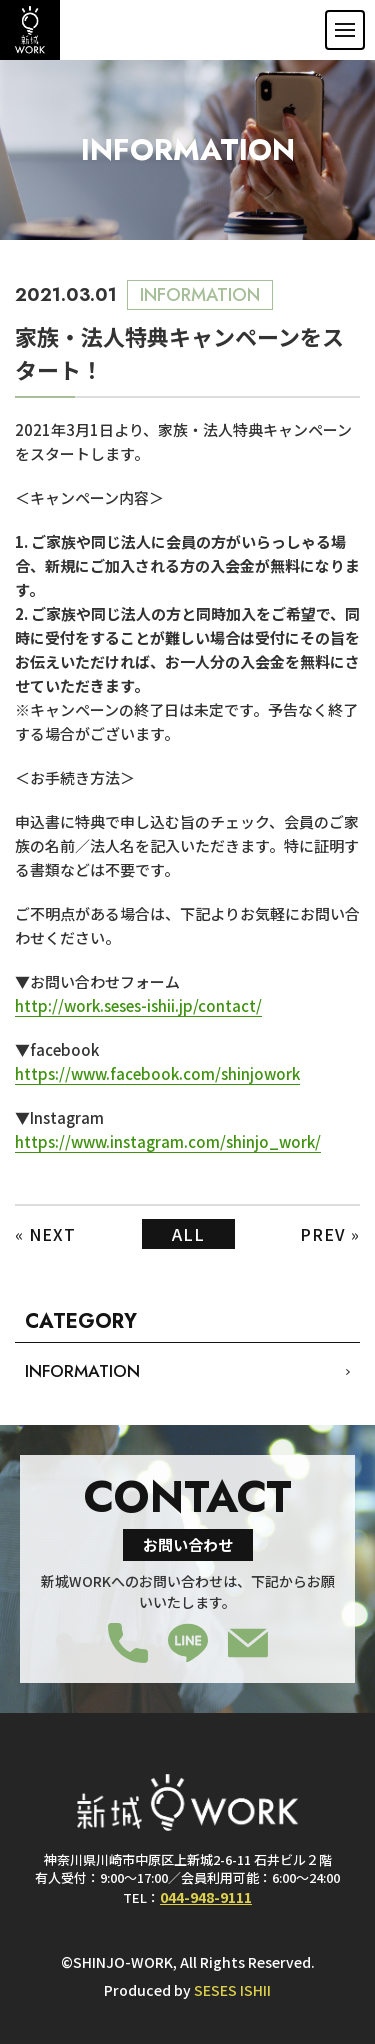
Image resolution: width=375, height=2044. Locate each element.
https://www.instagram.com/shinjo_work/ (168, 1141)
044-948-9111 (206, 1896)
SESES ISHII (232, 1990)
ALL (188, 1234)
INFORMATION (82, 1371)
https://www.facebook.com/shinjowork (157, 1073)
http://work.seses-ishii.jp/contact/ (138, 1005)
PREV (323, 1234)
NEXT (52, 1234)
